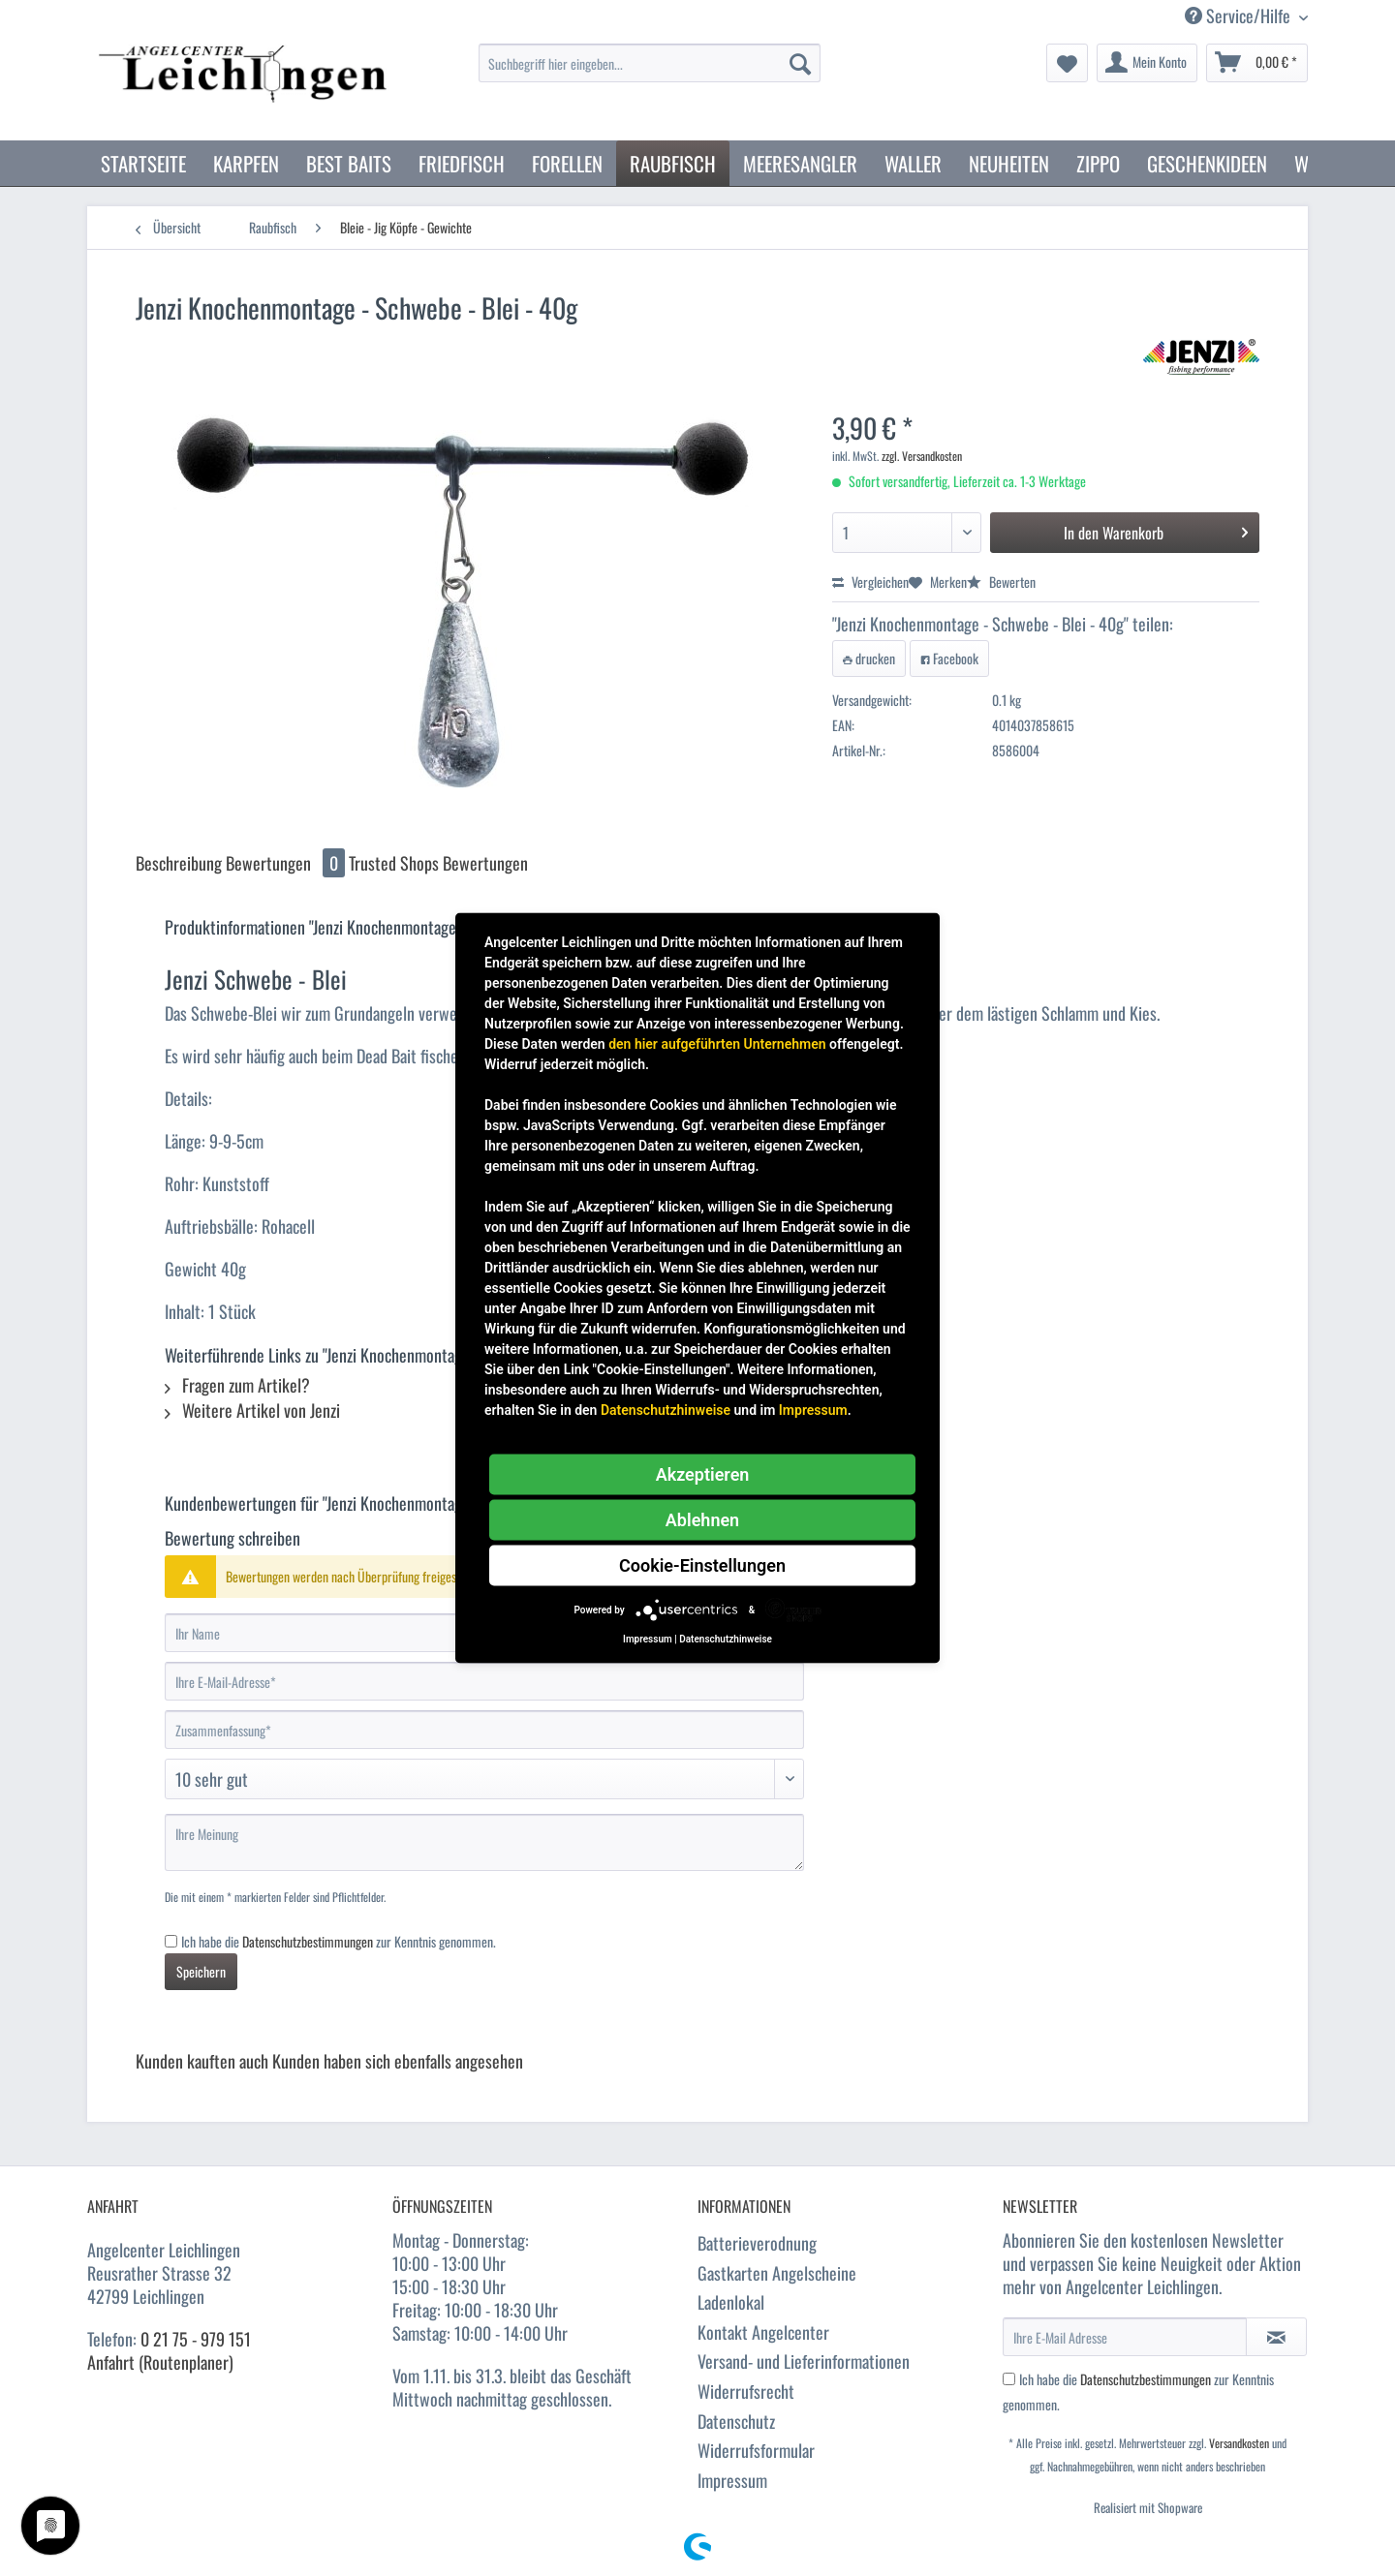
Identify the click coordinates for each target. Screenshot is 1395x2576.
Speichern (201, 1971)
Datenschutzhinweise (665, 1410)
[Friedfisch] (461, 163)
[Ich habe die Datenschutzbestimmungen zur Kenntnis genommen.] (171, 1941)
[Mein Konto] (1147, 63)
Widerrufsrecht (746, 2391)
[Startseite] (143, 163)
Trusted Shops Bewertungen (438, 862)
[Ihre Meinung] (484, 1842)
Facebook (949, 658)
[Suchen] (800, 63)
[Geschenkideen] (1207, 163)
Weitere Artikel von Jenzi (252, 1410)
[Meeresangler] (800, 163)
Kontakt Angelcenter (763, 2332)
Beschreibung (179, 862)
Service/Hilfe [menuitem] (1239, 16)
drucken (869, 658)
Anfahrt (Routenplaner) (160, 2362)
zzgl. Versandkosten (922, 455)
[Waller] (913, 163)
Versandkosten (1239, 2443)
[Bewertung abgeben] (484, 1779)
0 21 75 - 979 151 (195, 2338)
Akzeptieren (703, 1474)
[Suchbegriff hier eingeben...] (650, 63)
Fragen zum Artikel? (237, 1384)
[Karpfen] (246, 163)
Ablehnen (702, 1520)
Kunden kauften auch (202, 2060)
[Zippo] (1098, 163)
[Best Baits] (349, 163)
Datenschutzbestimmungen (307, 1941)
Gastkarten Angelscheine (777, 2272)
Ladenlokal (731, 2302)
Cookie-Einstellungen (702, 1565)
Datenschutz (736, 2421)
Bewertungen (287, 862)
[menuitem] (650, 73)
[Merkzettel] (1067, 63)
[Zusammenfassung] (484, 1729)
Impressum (732, 2480)
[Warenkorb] (1257, 63)
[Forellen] (567, 163)
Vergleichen (870, 581)
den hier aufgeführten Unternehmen (716, 1044)
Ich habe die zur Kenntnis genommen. (338, 1941)
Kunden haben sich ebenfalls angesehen (397, 2060)
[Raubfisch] (672, 163)
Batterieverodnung (757, 2242)
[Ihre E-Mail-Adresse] (484, 1681)
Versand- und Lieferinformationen (804, 2361)
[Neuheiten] (1009, 163)
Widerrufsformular (756, 2450)
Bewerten (1001, 581)
